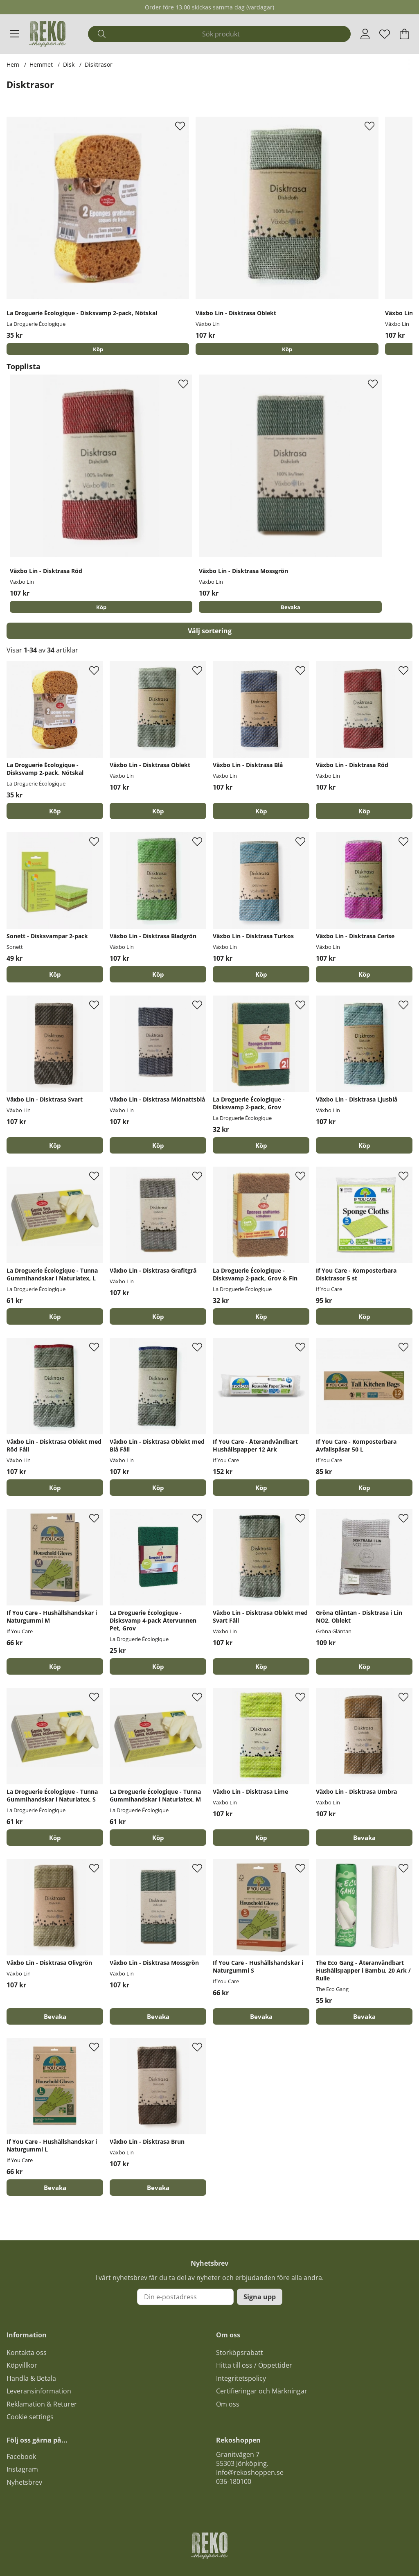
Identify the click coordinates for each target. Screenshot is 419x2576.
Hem (13, 64)
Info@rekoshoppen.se (250, 2472)
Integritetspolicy (241, 2378)
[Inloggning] (365, 34)
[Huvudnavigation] (15, 34)
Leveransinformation (39, 2391)
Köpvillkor (22, 2365)
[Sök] (219, 34)
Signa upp (259, 2297)
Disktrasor (99, 64)
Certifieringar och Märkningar (261, 2391)
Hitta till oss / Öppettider (254, 2365)
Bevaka (290, 608)
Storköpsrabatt (239, 2352)
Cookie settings (30, 2417)
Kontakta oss (27, 2352)
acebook (23, 2456)
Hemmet (41, 64)
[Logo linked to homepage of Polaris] (47, 34)
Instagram (22, 2469)
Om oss (227, 2404)
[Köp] (98, 349)
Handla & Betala (31, 2378)
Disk (68, 64)
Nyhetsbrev (24, 2482)
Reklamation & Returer (42, 2404)
